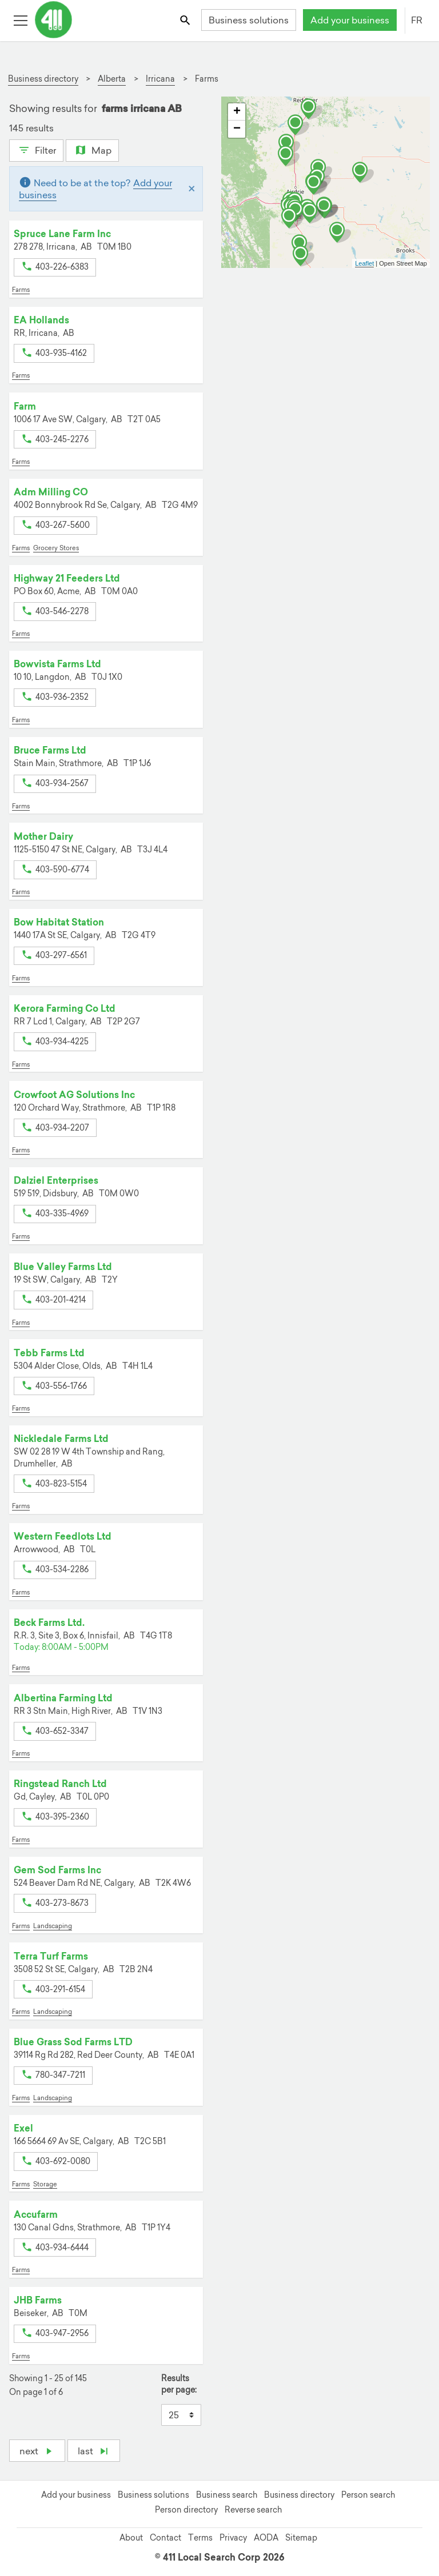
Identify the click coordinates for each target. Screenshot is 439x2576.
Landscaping (52, 1926)
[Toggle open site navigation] (20, 20)
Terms (200, 2538)
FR (416, 20)
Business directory (299, 2495)
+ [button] (237, 112)
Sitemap (301, 2538)
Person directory (186, 2510)
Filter (36, 149)
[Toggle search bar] (186, 20)
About (131, 2538)
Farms (21, 290)
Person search (368, 2495)
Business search (226, 2495)
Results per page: (179, 2384)
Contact (165, 2538)
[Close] (191, 189)
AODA (266, 2538)
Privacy (233, 2538)
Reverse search (253, 2510)
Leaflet (364, 263)
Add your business (349, 20)
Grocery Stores (56, 548)
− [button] (237, 129)
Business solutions (249, 20)
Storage (45, 2184)
